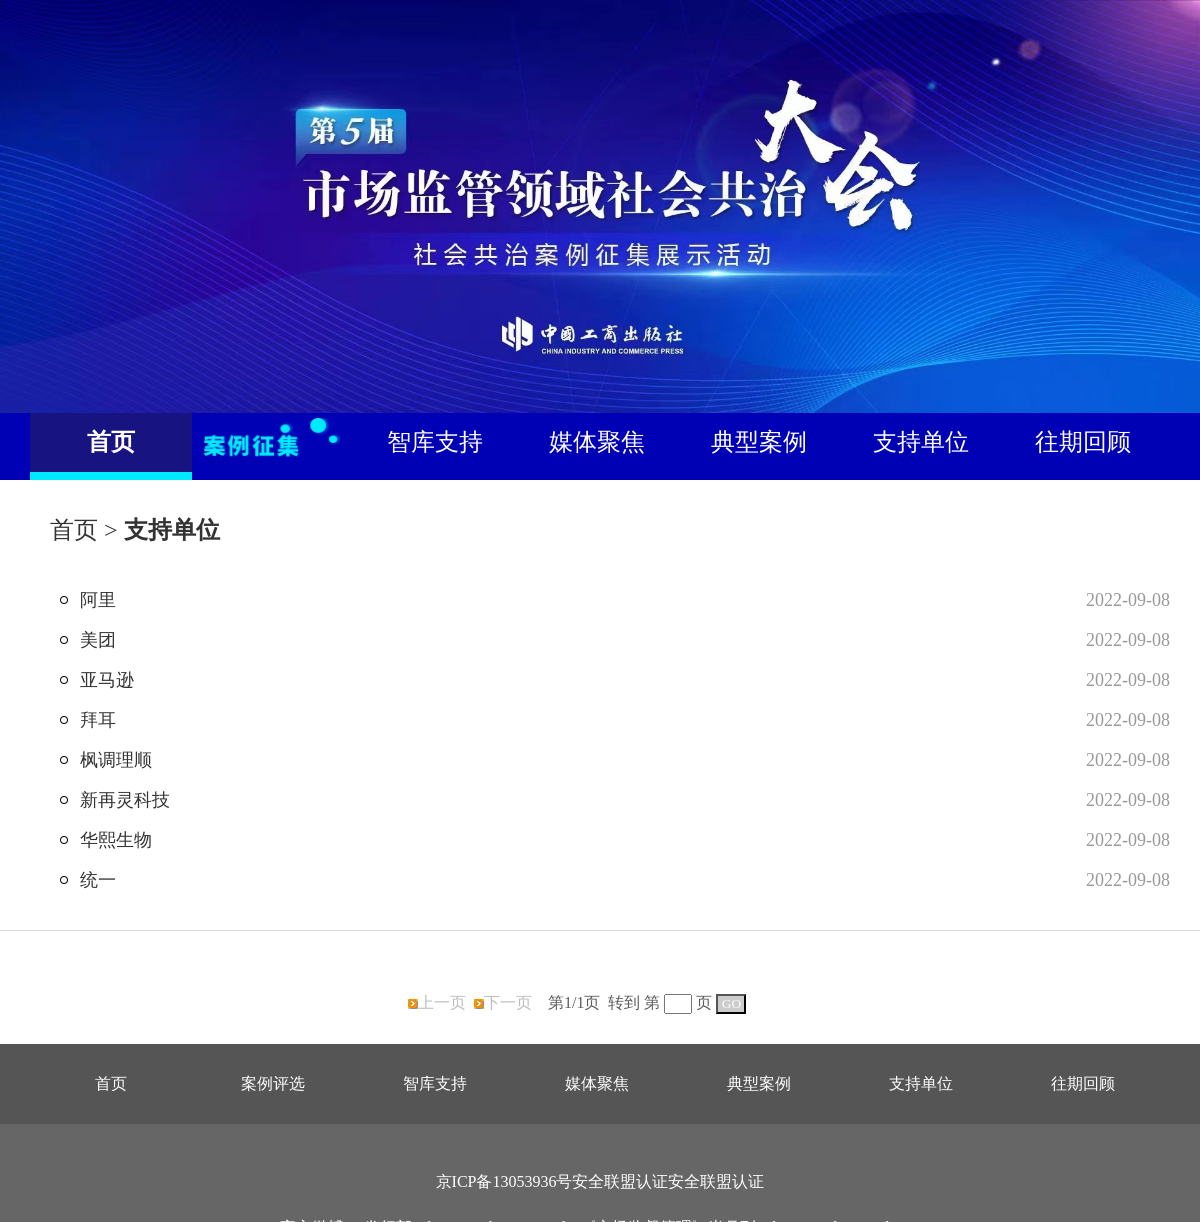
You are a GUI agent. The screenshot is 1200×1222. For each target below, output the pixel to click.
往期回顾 (1083, 442)
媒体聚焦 (597, 442)
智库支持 (435, 442)
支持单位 (921, 442)
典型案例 (759, 442)
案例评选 (273, 1083)
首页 (111, 442)
